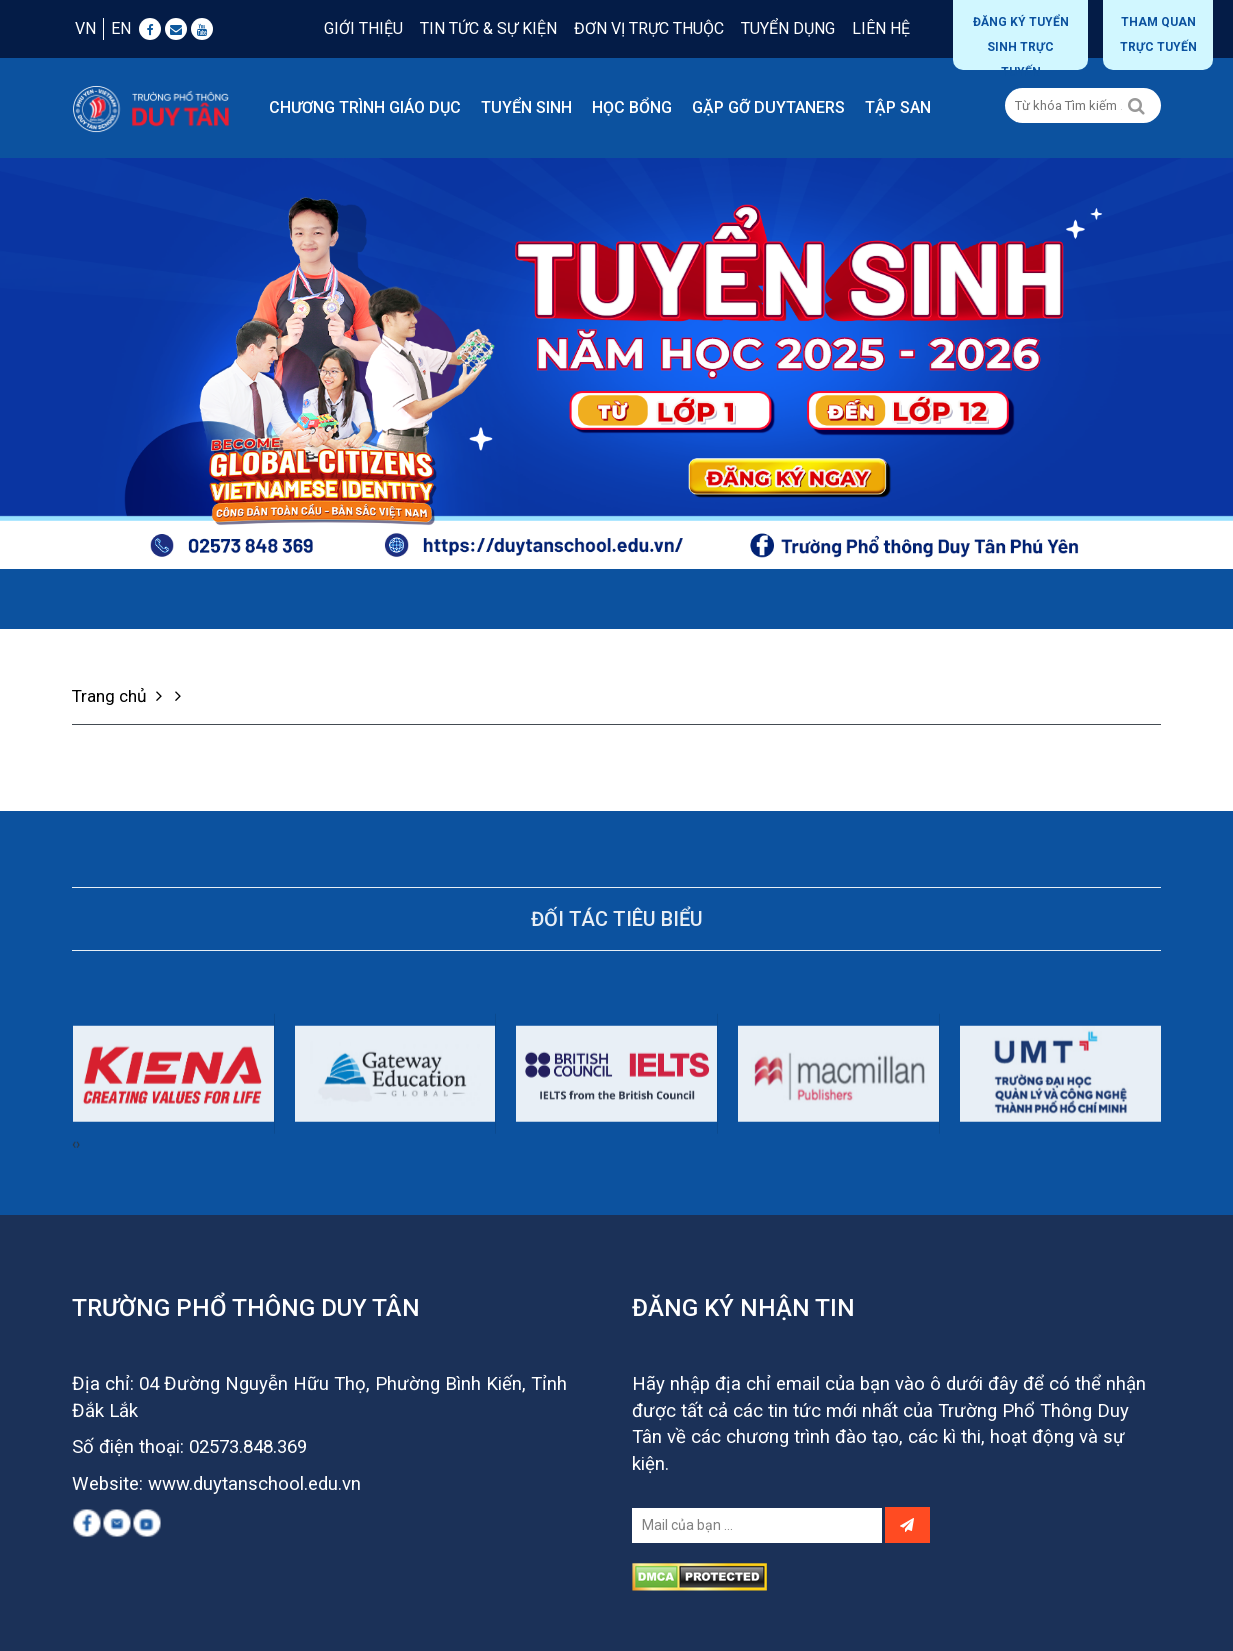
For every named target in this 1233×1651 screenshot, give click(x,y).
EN (121, 28)
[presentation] (74, 1216)
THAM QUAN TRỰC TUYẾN (1158, 34)
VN (85, 28)
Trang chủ (119, 696)
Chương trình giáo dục (365, 107)
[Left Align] (1136, 106)
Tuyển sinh (526, 107)
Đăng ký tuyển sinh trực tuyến (1021, 42)
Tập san (898, 107)
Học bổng (632, 107)
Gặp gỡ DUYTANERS (768, 107)
